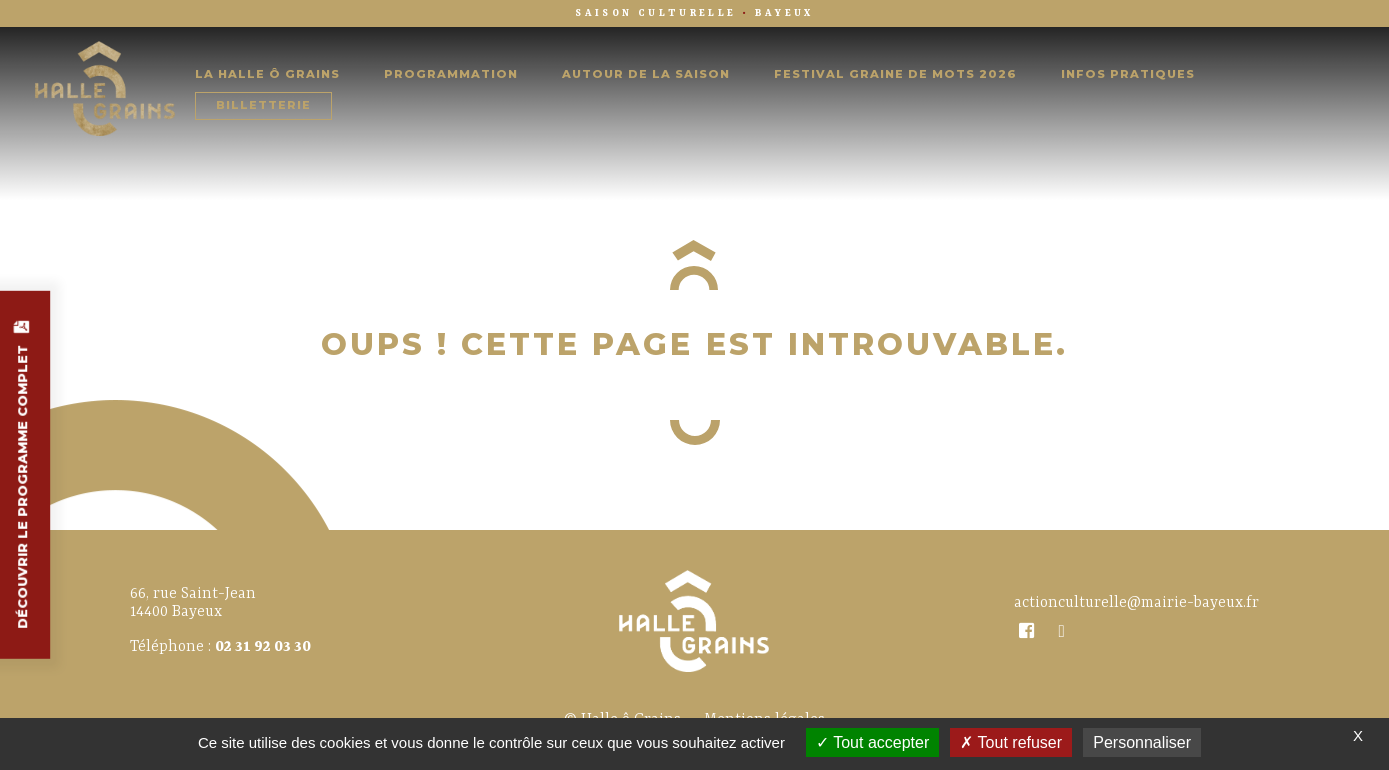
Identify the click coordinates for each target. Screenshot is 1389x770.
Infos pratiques (1128, 74)
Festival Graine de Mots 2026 (895, 74)
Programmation (451, 74)
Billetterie (263, 105)
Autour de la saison (646, 74)
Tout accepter (872, 742)
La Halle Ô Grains (267, 74)
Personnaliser (1142, 742)
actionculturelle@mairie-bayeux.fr (1136, 603)
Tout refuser (1011, 742)
